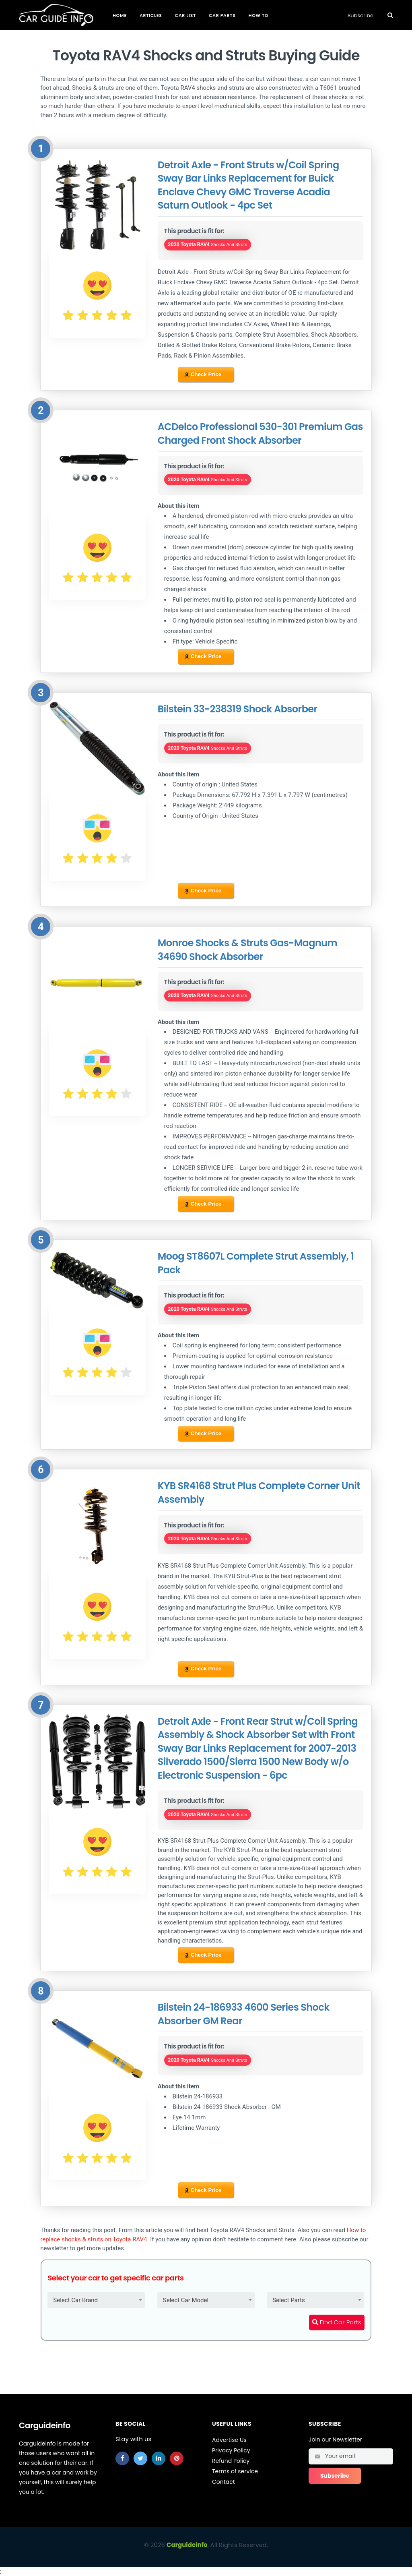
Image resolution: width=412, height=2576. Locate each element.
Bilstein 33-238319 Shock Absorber (237, 709)
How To (258, 15)
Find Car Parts (336, 2322)
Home (120, 15)
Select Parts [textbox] (288, 2300)
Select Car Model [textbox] (185, 2300)
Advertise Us (229, 2440)
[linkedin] (158, 2458)
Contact (223, 2482)
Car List (185, 15)
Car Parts (222, 15)
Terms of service (235, 2471)
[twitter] (140, 2458)
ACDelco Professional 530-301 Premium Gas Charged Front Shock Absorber (260, 433)
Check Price (203, 374)
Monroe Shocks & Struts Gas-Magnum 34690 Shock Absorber (247, 949)
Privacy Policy (231, 2450)
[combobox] (96, 2300)
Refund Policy (230, 2461)
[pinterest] (176, 2458)
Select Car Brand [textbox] (75, 2300)
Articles (151, 15)
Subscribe (360, 15)
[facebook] (122, 2458)
